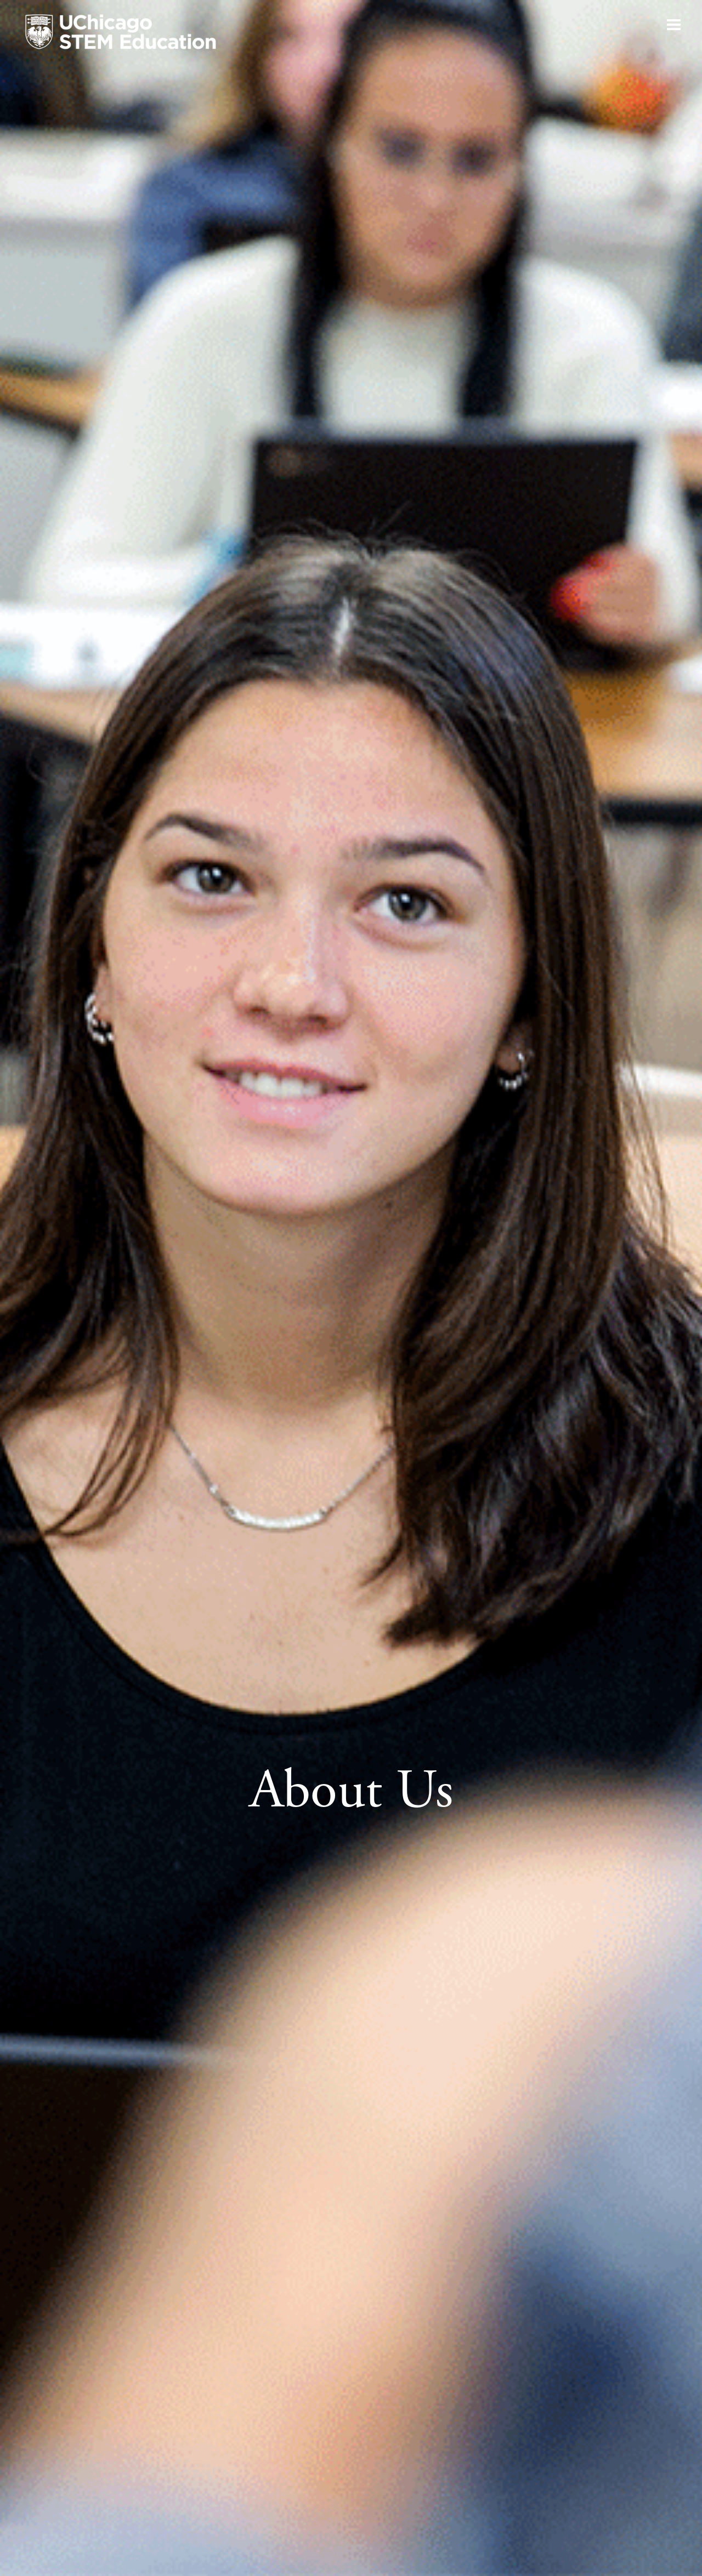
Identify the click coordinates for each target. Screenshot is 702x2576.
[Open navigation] (674, 25)
